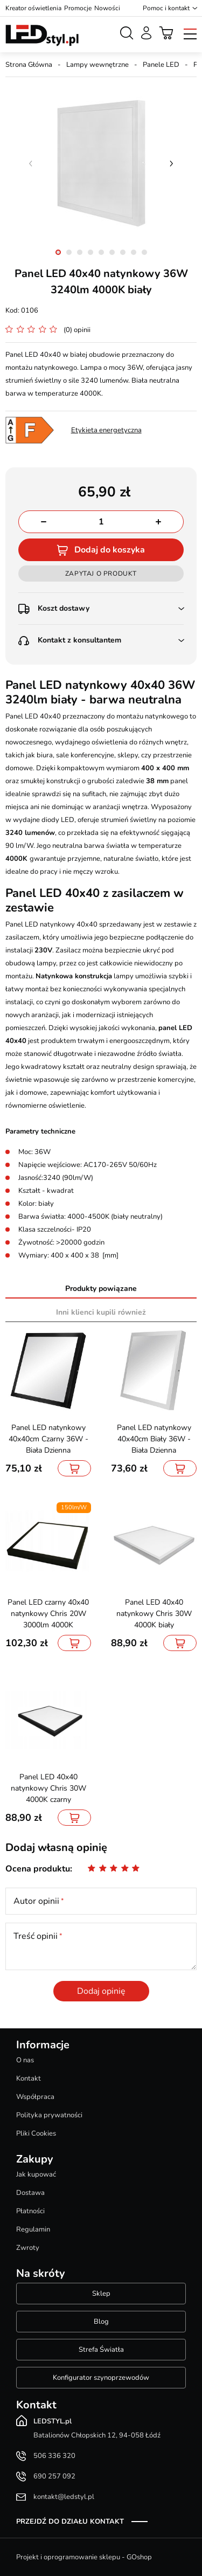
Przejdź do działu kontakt (70, 2521)
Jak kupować (36, 2174)
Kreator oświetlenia (33, 8)
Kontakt (28, 2078)
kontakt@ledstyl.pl (63, 2497)
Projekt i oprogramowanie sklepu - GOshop (84, 2557)
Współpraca (35, 2097)
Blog (101, 2321)
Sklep (101, 2293)
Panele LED (161, 65)
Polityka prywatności (49, 2115)
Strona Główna (28, 65)
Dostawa (30, 2193)
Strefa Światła (101, 2349)
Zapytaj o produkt (101, 573)
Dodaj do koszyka (109, 550)
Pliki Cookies (36, 2133)
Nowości (107, 8)
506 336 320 (54, 2456)
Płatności (30, 2211)
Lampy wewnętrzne (97, 65)
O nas (25, 2060)
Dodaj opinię (101, 1991)
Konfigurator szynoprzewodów (101, 2377)
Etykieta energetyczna (106, 430)
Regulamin (33, 2229)
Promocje (78, 8)
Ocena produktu (37, 1869)
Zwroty (27, 2248)
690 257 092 (54, 2476)
